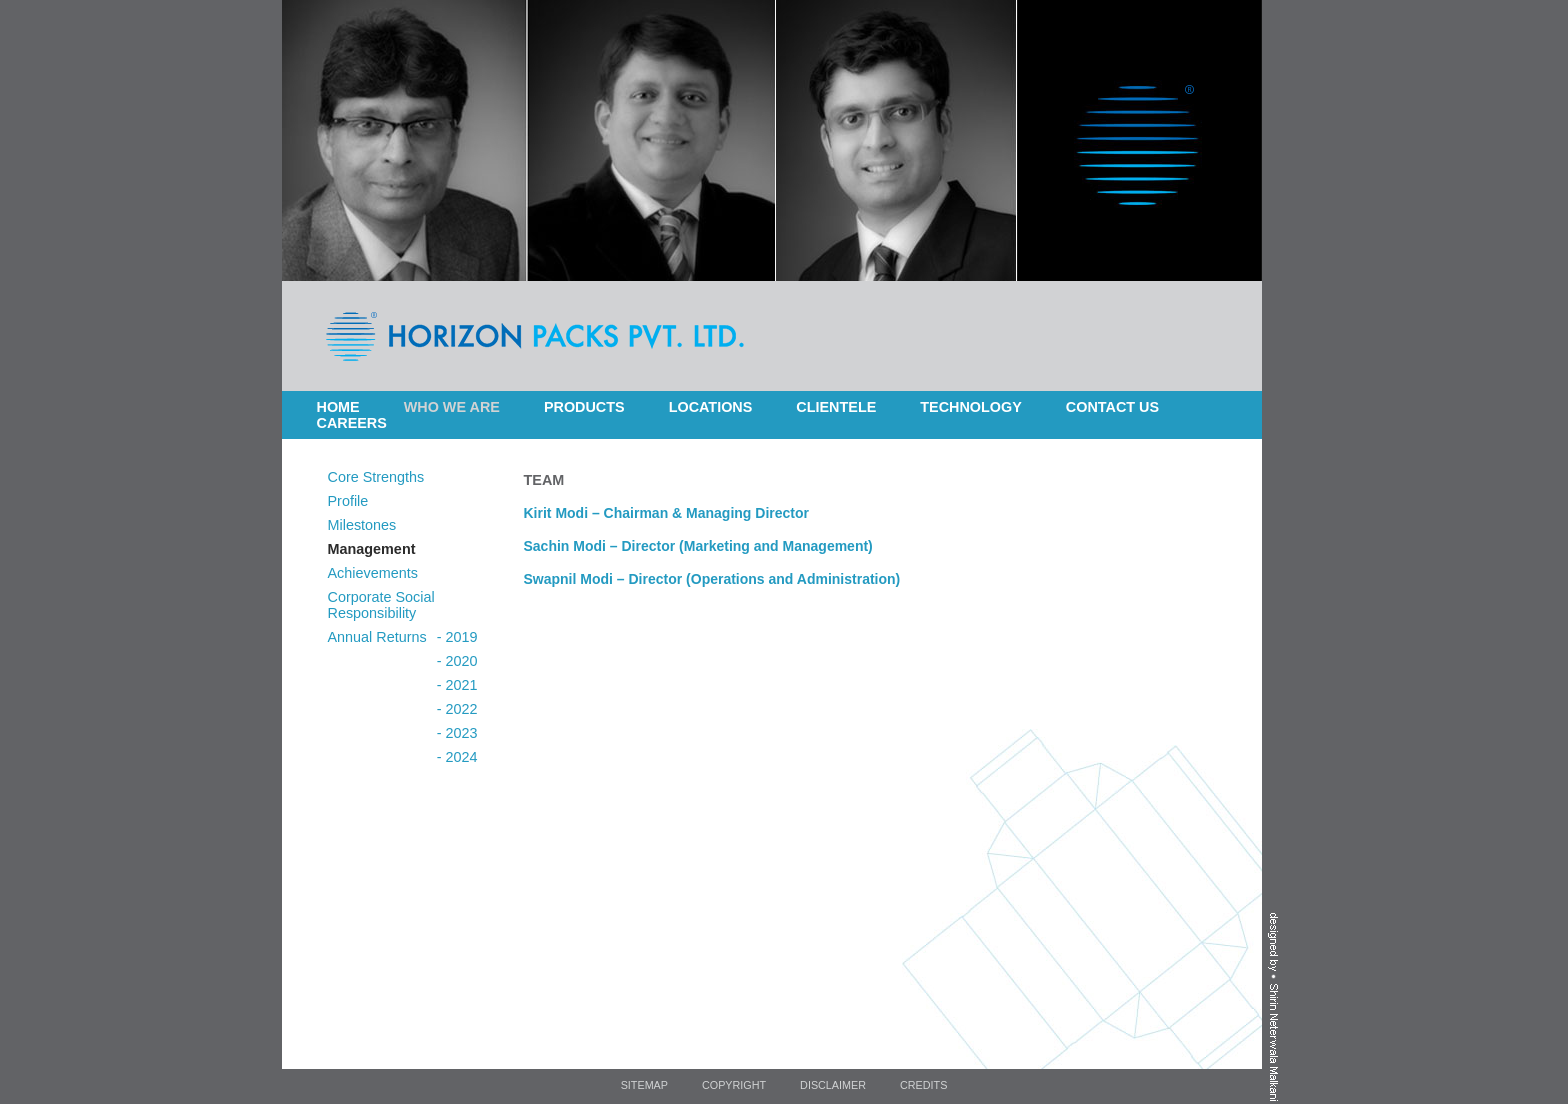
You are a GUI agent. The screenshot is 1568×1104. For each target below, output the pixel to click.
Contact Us (1112, 407)
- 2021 (457, 685)
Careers (352, 423)
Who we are (452, 407)
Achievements (373, 573)
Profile (348, 501)
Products (584, 407)
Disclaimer (833, 1085)
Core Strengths (376, 477)
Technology (971, 407)
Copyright (734, 1085)
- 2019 (457, 637)
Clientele (836, 407)
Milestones (362, 525)
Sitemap (644, 1085)
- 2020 (457, 661)
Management (372, 549)
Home (338, 407)
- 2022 (457, 709)
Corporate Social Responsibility (381, 605)
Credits (923, 1085)
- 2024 (457, 757)
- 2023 (457, 733)
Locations (711, 407)
